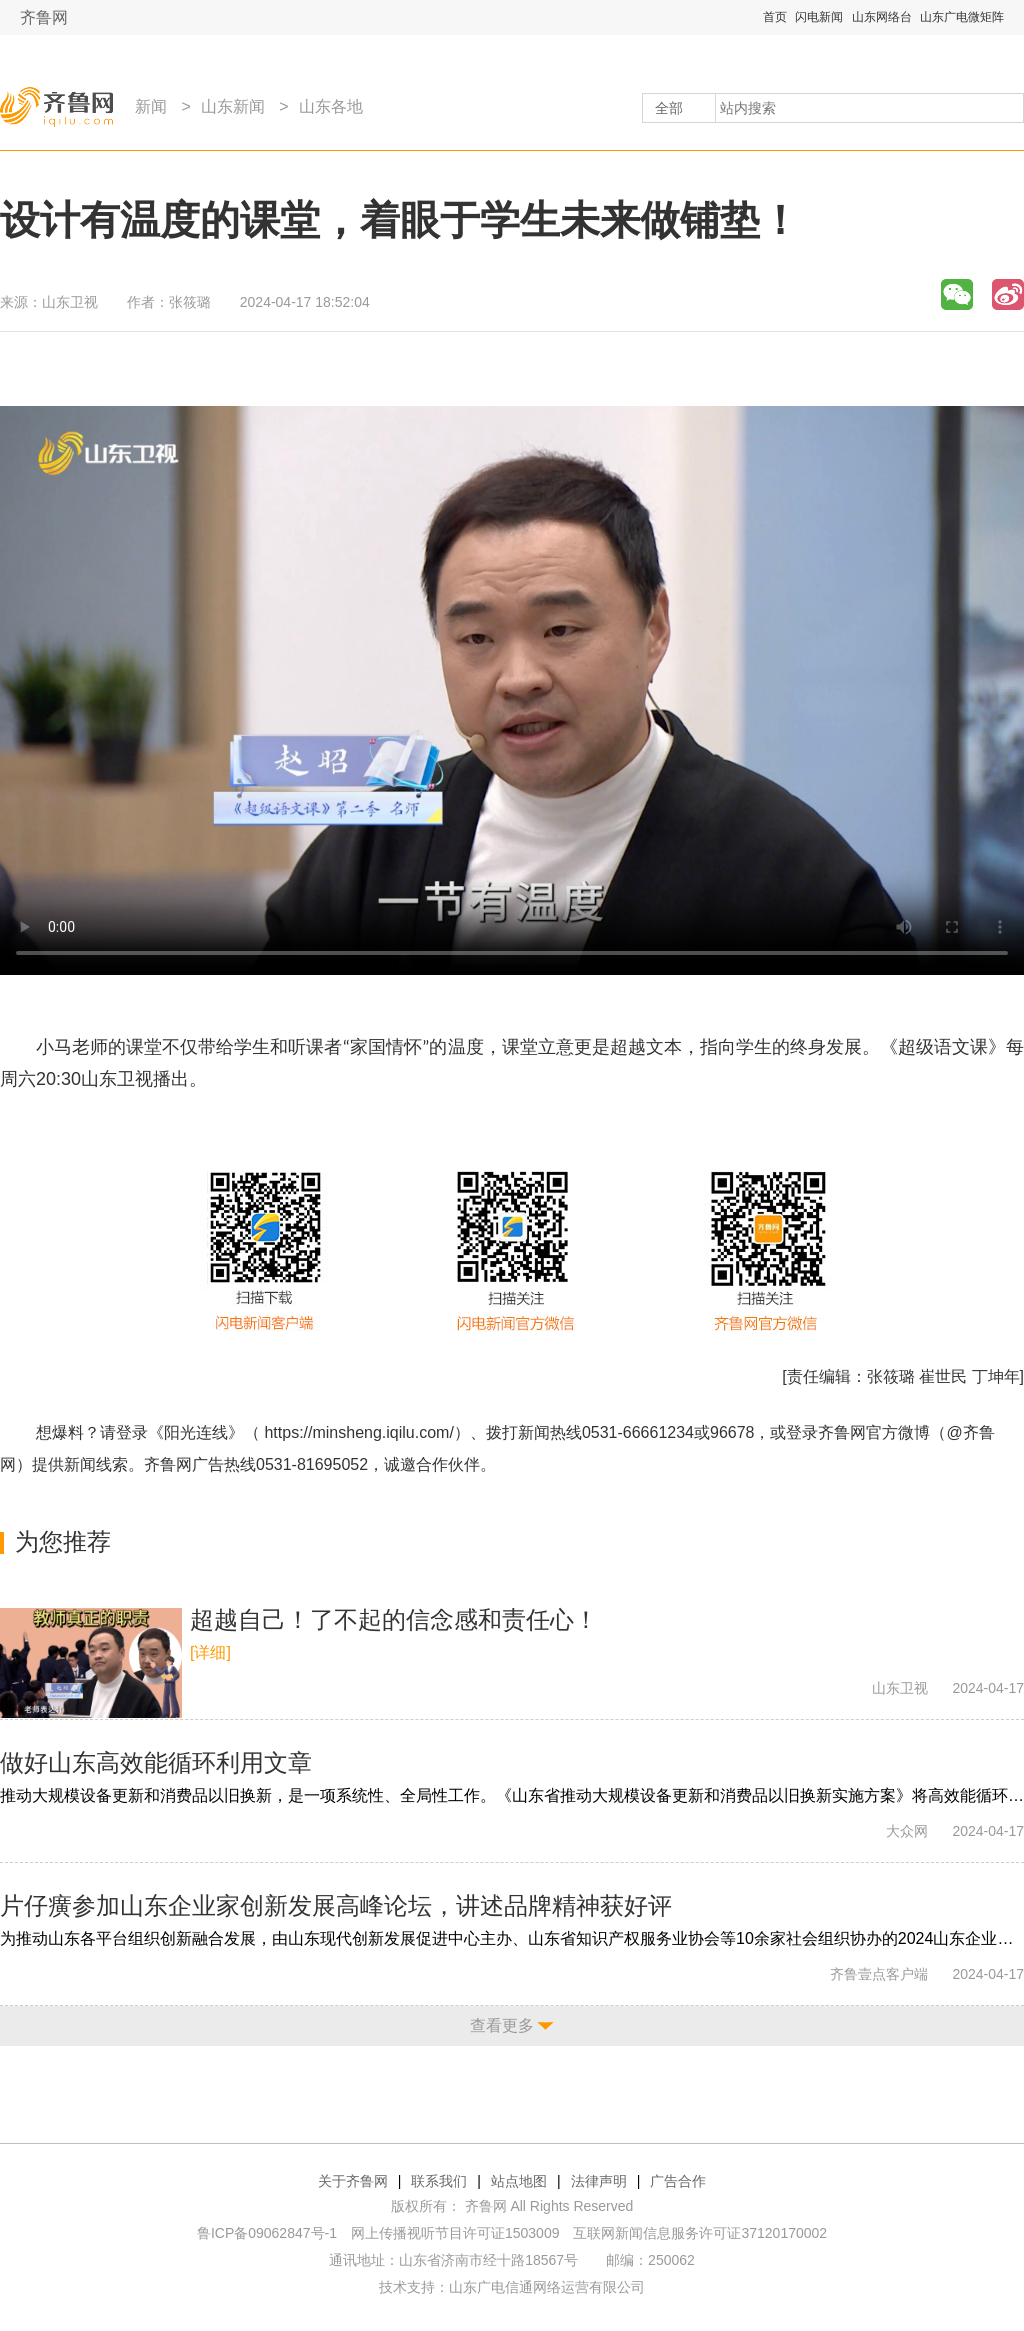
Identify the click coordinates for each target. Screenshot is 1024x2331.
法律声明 (599, 2181)
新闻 (151, 106)
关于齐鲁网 (353, 2181)
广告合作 (678, 2181)
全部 (669, 108)
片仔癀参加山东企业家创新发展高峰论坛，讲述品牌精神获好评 (336, 1905)
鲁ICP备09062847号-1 (267, 2233)
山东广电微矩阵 (962, 17)
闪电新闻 (819, 17)
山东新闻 (233, 106)
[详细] (210, 1652)
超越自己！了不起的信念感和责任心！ (394, 1619)
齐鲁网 (44, 17)
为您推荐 (63, 1541)
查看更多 (502, 2025)
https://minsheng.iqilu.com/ (358, 1432)
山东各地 (331, 106)
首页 (775, 17)
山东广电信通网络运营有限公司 (547, 2287)
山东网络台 (882, 17)
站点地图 (519, 2181)
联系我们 (439, 2181)
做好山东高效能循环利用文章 (156, 1762)
